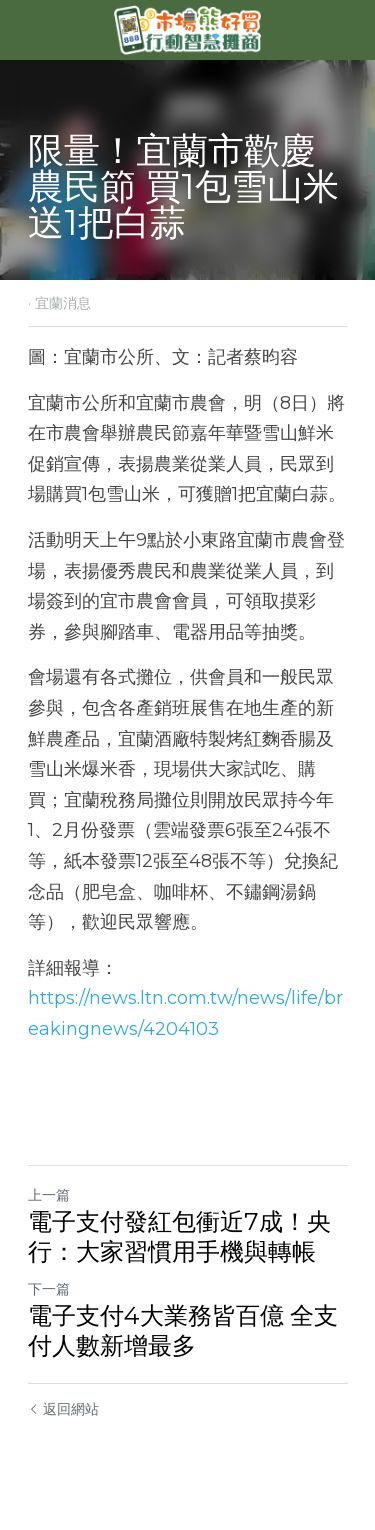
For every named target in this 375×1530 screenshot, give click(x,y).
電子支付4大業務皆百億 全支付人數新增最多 (183, 1330)
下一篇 (49, 1289)
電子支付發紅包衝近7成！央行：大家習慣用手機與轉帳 (179, 1236)
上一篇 (49, 1195)
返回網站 (63, 1409)
